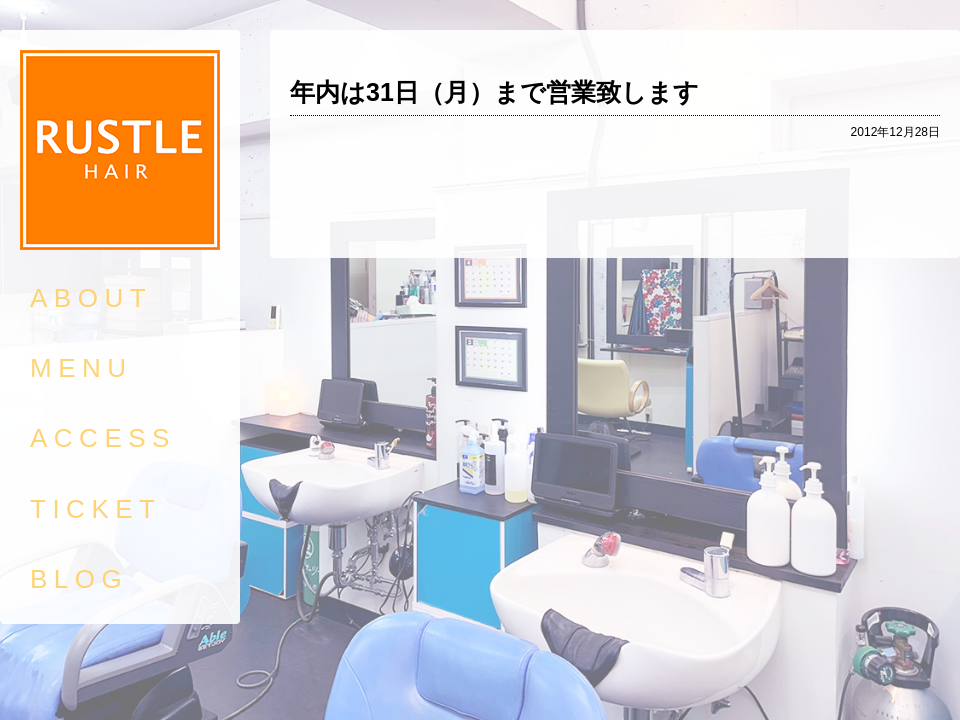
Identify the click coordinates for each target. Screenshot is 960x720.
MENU (81, 368)
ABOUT (91, 298)
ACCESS (103, 438)
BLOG (79, 579)
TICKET (95, 509)
